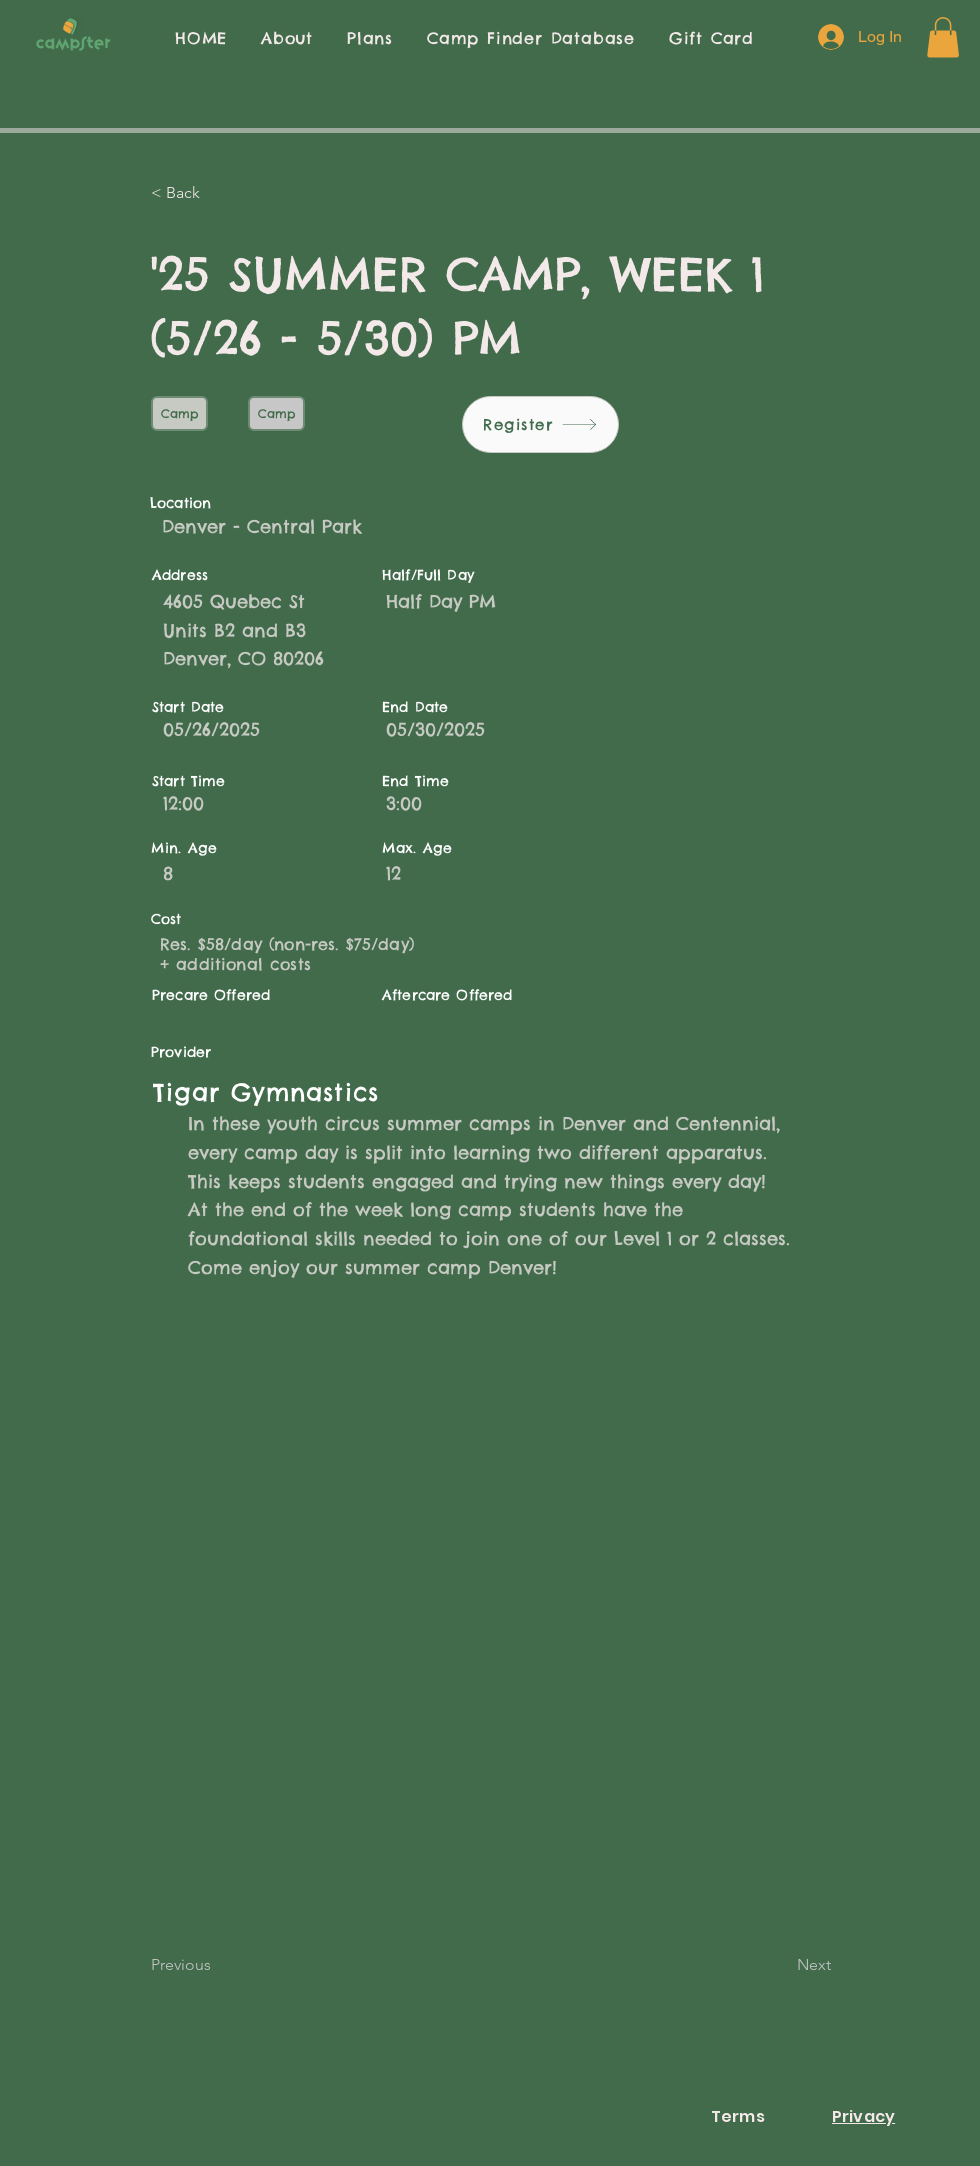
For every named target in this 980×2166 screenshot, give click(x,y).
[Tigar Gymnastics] (461, 1092)
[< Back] (217, 193)
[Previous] (217, 1965)
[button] (943, 37)
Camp (179, 413)
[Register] (540, 424)
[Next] (781, 1965)
